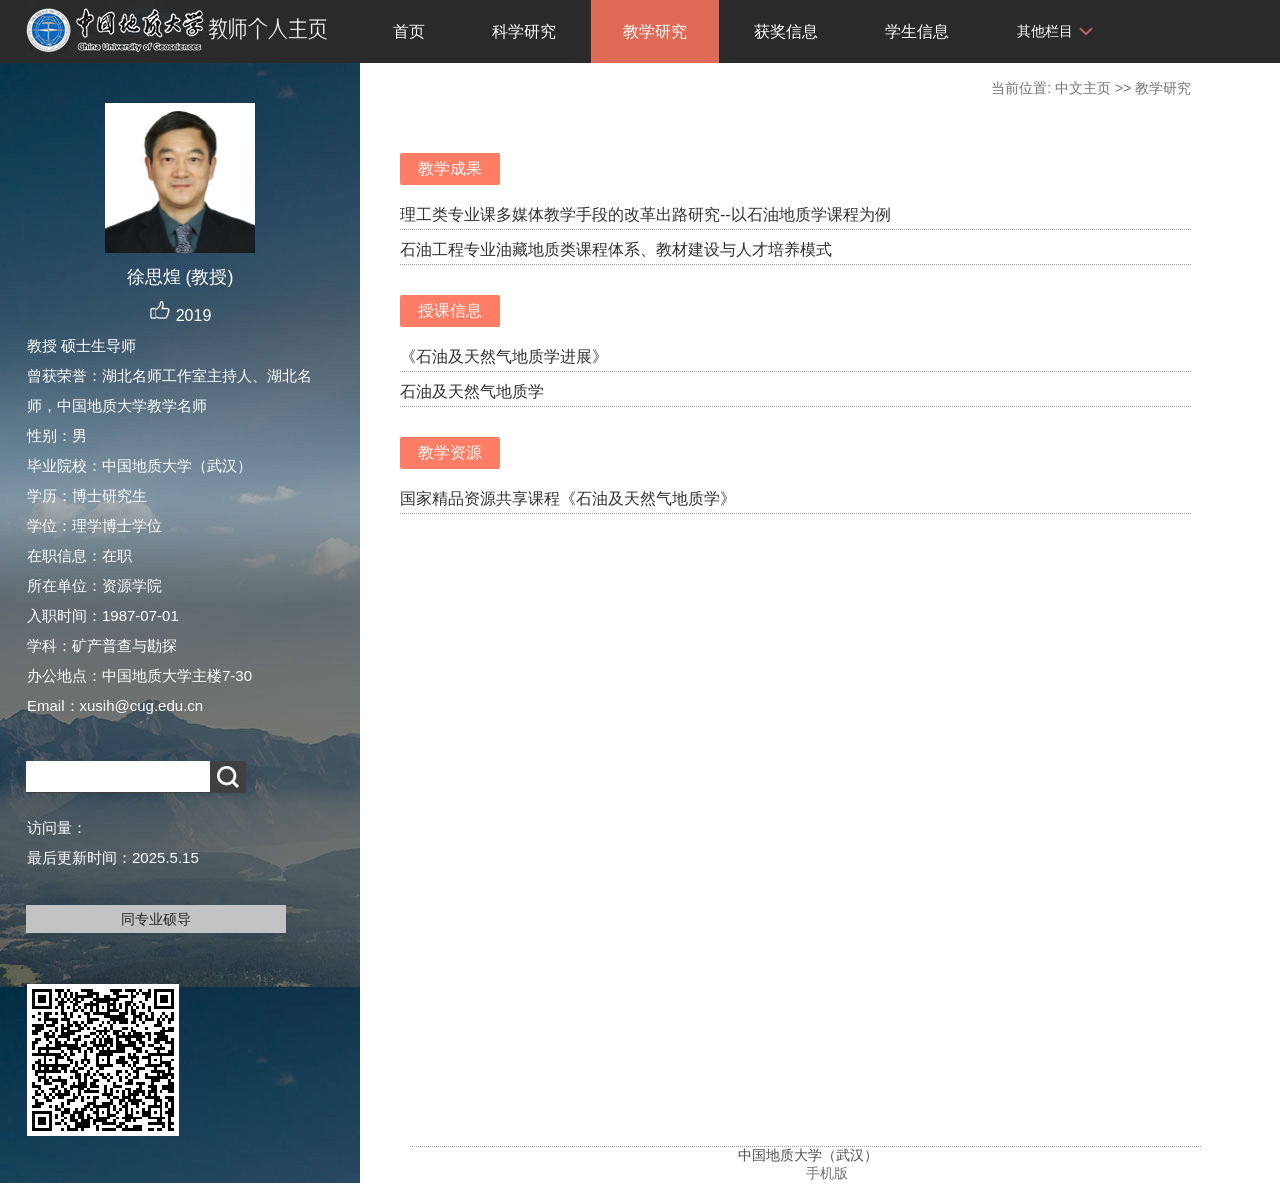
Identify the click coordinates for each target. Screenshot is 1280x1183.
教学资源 (450, 452)
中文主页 (1083, 88)
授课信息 (450, 310)
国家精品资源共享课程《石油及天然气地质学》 (568, 498)
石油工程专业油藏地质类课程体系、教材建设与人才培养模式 (616, 249)
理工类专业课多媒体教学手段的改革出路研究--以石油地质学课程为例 (645, 214)
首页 (409, 31)
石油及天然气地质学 (472, 391)
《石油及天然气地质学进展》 (504, 356)
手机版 (827, 1173)
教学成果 (450, 168)
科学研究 (524, 31)
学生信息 (917, 31)
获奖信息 (786, 31)
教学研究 (655, 31)
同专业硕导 (156, 919)
